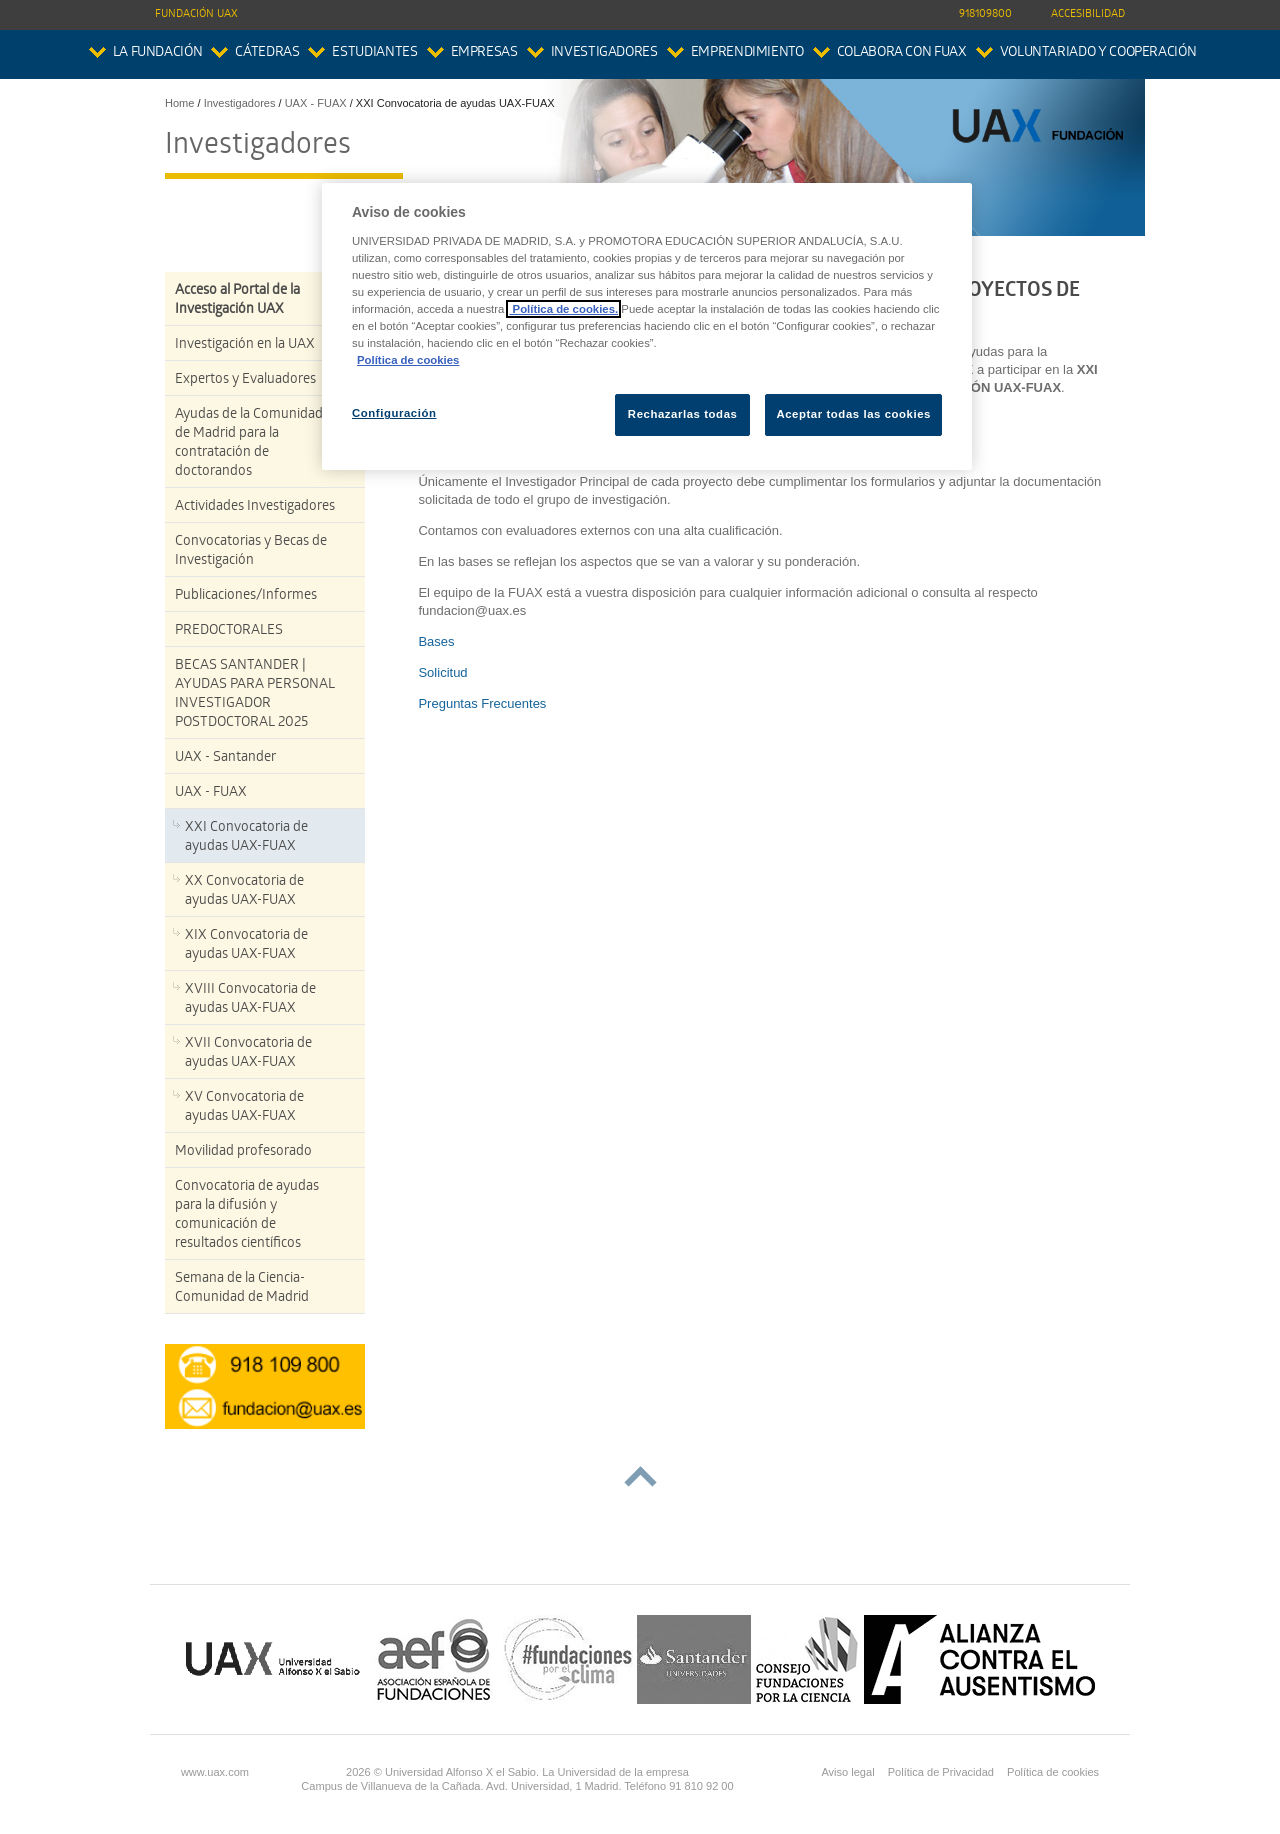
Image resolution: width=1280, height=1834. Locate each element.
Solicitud (442, 672)
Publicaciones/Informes (246, 596)
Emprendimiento (747, 53)
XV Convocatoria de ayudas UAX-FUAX (244, 1108)
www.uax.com (215, 1772)
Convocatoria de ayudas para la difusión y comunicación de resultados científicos (247, 1216)
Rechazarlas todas (683, 414)
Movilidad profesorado (243, 1152)
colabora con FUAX (902, 53)
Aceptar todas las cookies (853, 414)
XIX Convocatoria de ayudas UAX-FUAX (246, 946)
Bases (436, 641)
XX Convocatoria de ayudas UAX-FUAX (244, 892)
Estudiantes (374, 53)
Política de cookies (1053, 1772)
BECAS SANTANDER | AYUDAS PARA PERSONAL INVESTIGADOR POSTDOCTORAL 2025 (255, 695)
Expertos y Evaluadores (245, 380)
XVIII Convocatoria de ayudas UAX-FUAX (250, 1000)
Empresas (484, 53)
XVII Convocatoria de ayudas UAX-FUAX (248, 1054)
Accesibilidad (1088, 14)
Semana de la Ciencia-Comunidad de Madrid (242, 1289)
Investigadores (604, 53)
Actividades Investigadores (255, 507)
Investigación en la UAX (245, 345)
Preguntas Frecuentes (482, 703)
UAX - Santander (225, 758)
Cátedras (267, 53)
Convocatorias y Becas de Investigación (251, 552)
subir (640, 1476)
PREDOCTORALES (229, 631)
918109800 (985, 14)
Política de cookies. (563, 309)
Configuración (394, 413)
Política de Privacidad (941, 1772)
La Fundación (158, 53)
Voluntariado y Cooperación (1098, 53)
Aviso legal (847, 1772)
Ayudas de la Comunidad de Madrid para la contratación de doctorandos (249, 444)
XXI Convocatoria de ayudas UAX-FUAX (246, 838)
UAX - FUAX (211, 793)
